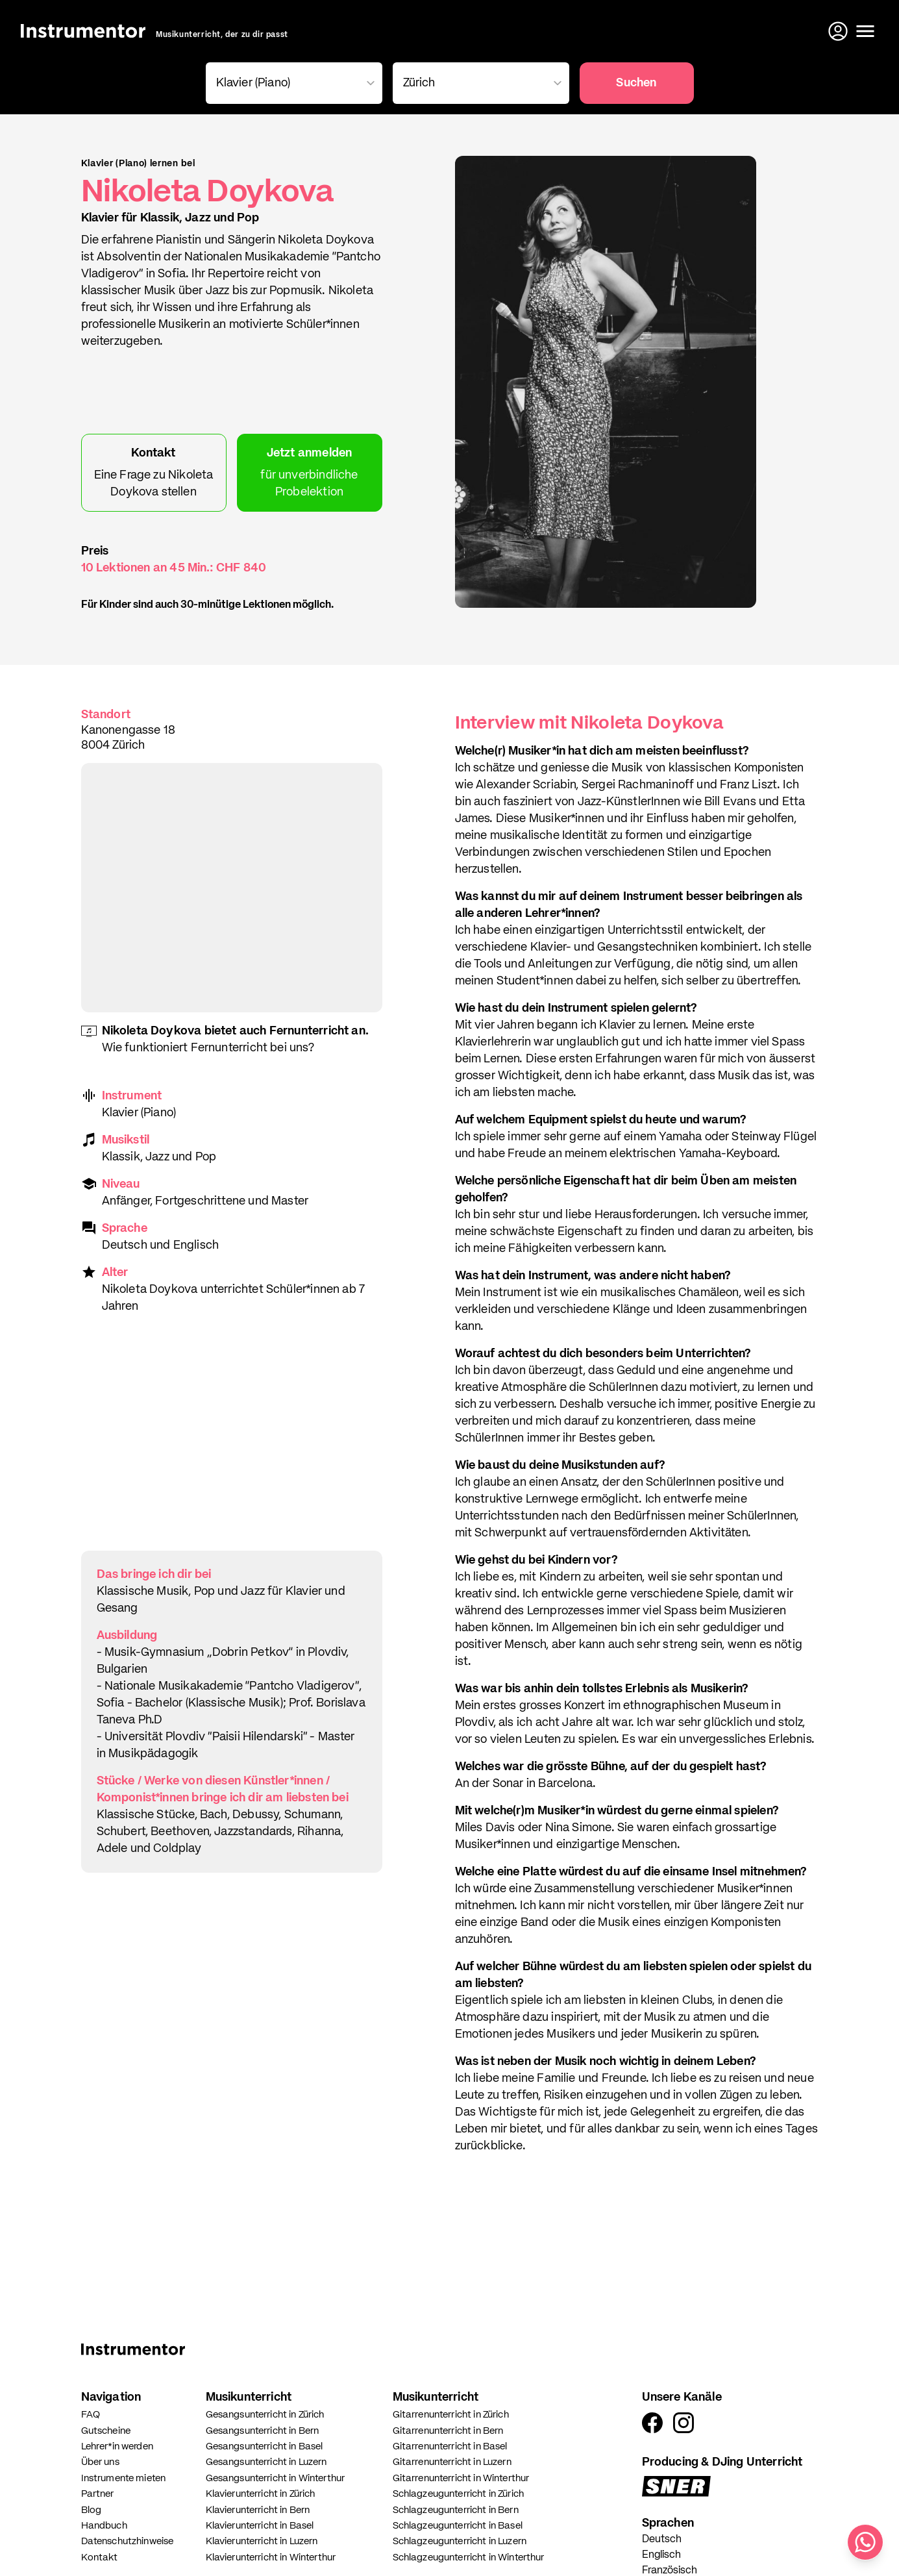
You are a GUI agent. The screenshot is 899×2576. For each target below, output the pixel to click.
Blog (91, 2510)
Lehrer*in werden (117, 2446)
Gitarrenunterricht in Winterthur (461, 2478)
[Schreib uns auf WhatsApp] (865, 2542)
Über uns (100, 2462)
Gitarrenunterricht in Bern (448, 2431)
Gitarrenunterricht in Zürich (451, 2415)
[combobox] (291, 83)
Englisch (661, 2555)
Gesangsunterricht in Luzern (266, 2462)
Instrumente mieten (123, 2478)
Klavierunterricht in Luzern (262, 2541)
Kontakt (99, 2557)
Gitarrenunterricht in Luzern (452, 2462)
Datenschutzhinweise (127, 2541)
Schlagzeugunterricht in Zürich (458, 2494)
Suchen (636, 83)
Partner (97, 2494)
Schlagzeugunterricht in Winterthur (469, 2557)
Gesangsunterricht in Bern (262, 2431)
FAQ (90, 2415)
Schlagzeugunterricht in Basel (458, 2526)
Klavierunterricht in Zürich (260, 2494)
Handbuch (104, 2526)
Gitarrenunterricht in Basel (450, 2446)
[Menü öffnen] (865, 31)
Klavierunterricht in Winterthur (271, 2557)
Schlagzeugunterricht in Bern (456, 2510)
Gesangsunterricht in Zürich (265, 2415)
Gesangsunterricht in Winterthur (275, 2478)
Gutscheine (106, 2431)
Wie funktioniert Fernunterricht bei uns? (208, 1048)
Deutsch (662, 2539)
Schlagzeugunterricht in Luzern (460, 2541)
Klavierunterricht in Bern (258, 2510)
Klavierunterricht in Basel (260, 2526)
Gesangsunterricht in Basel (264, 2446)
